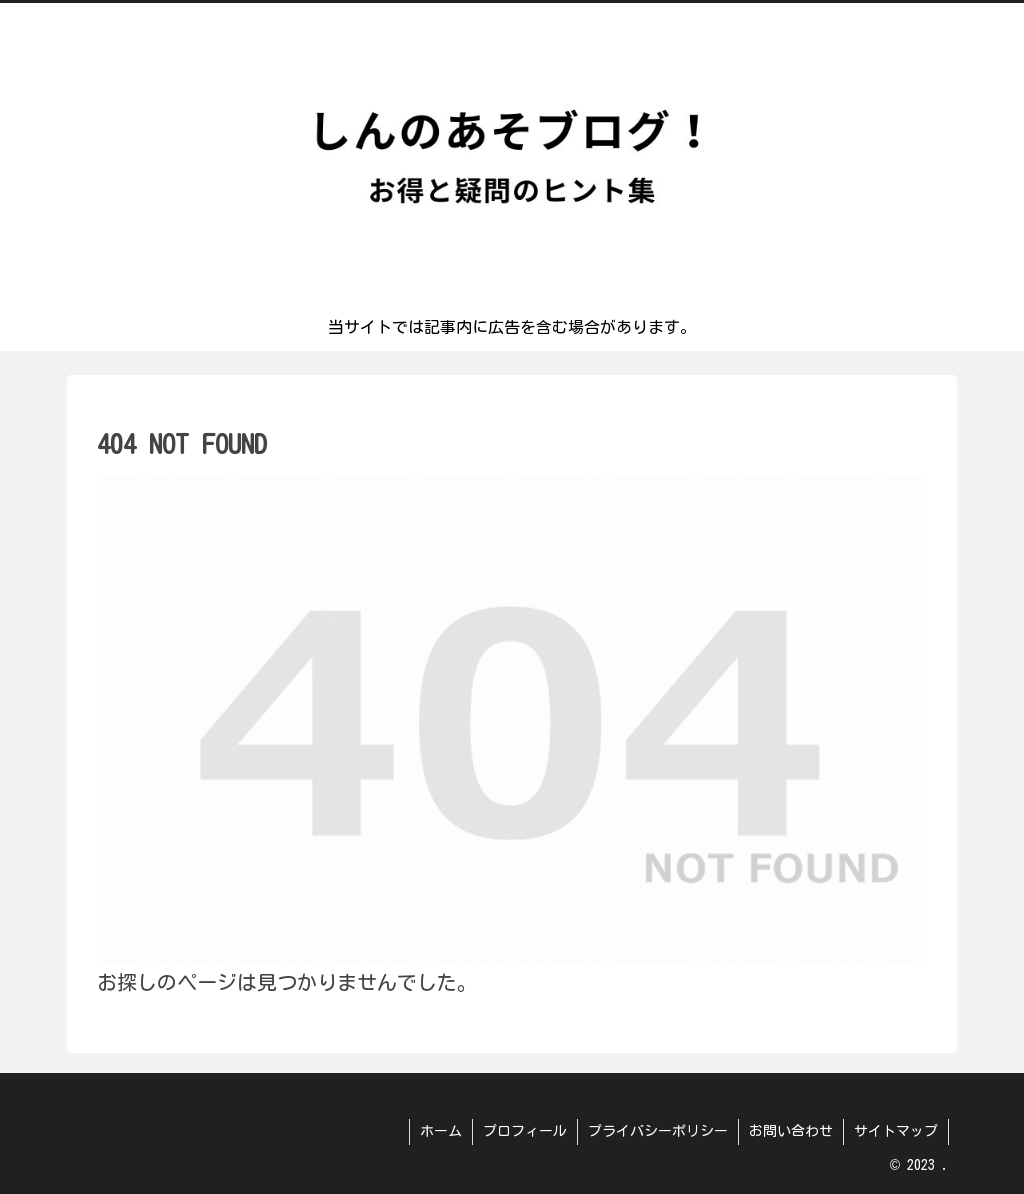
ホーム (441, 1131)
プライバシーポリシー (658, 1131)
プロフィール (525, 1131)
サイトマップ (896, 1131)
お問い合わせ (791, 1131)
